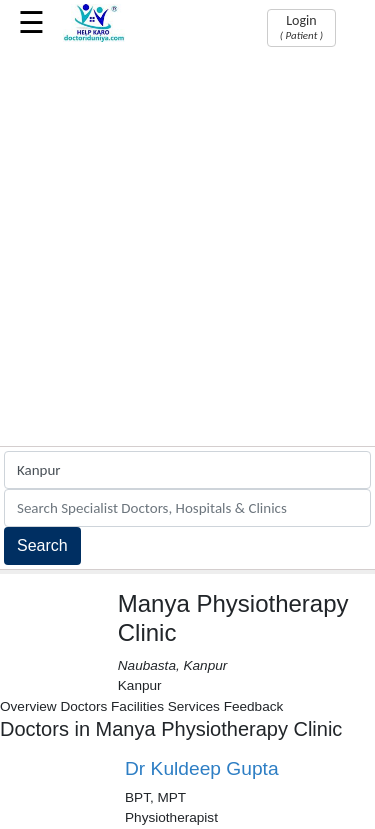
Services (194, 706)
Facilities (137, 706)
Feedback (254, 706)
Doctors (83, 706)
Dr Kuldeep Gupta (202, 768)
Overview (28, 706)
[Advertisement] (187, 248)
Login (301, 27)
